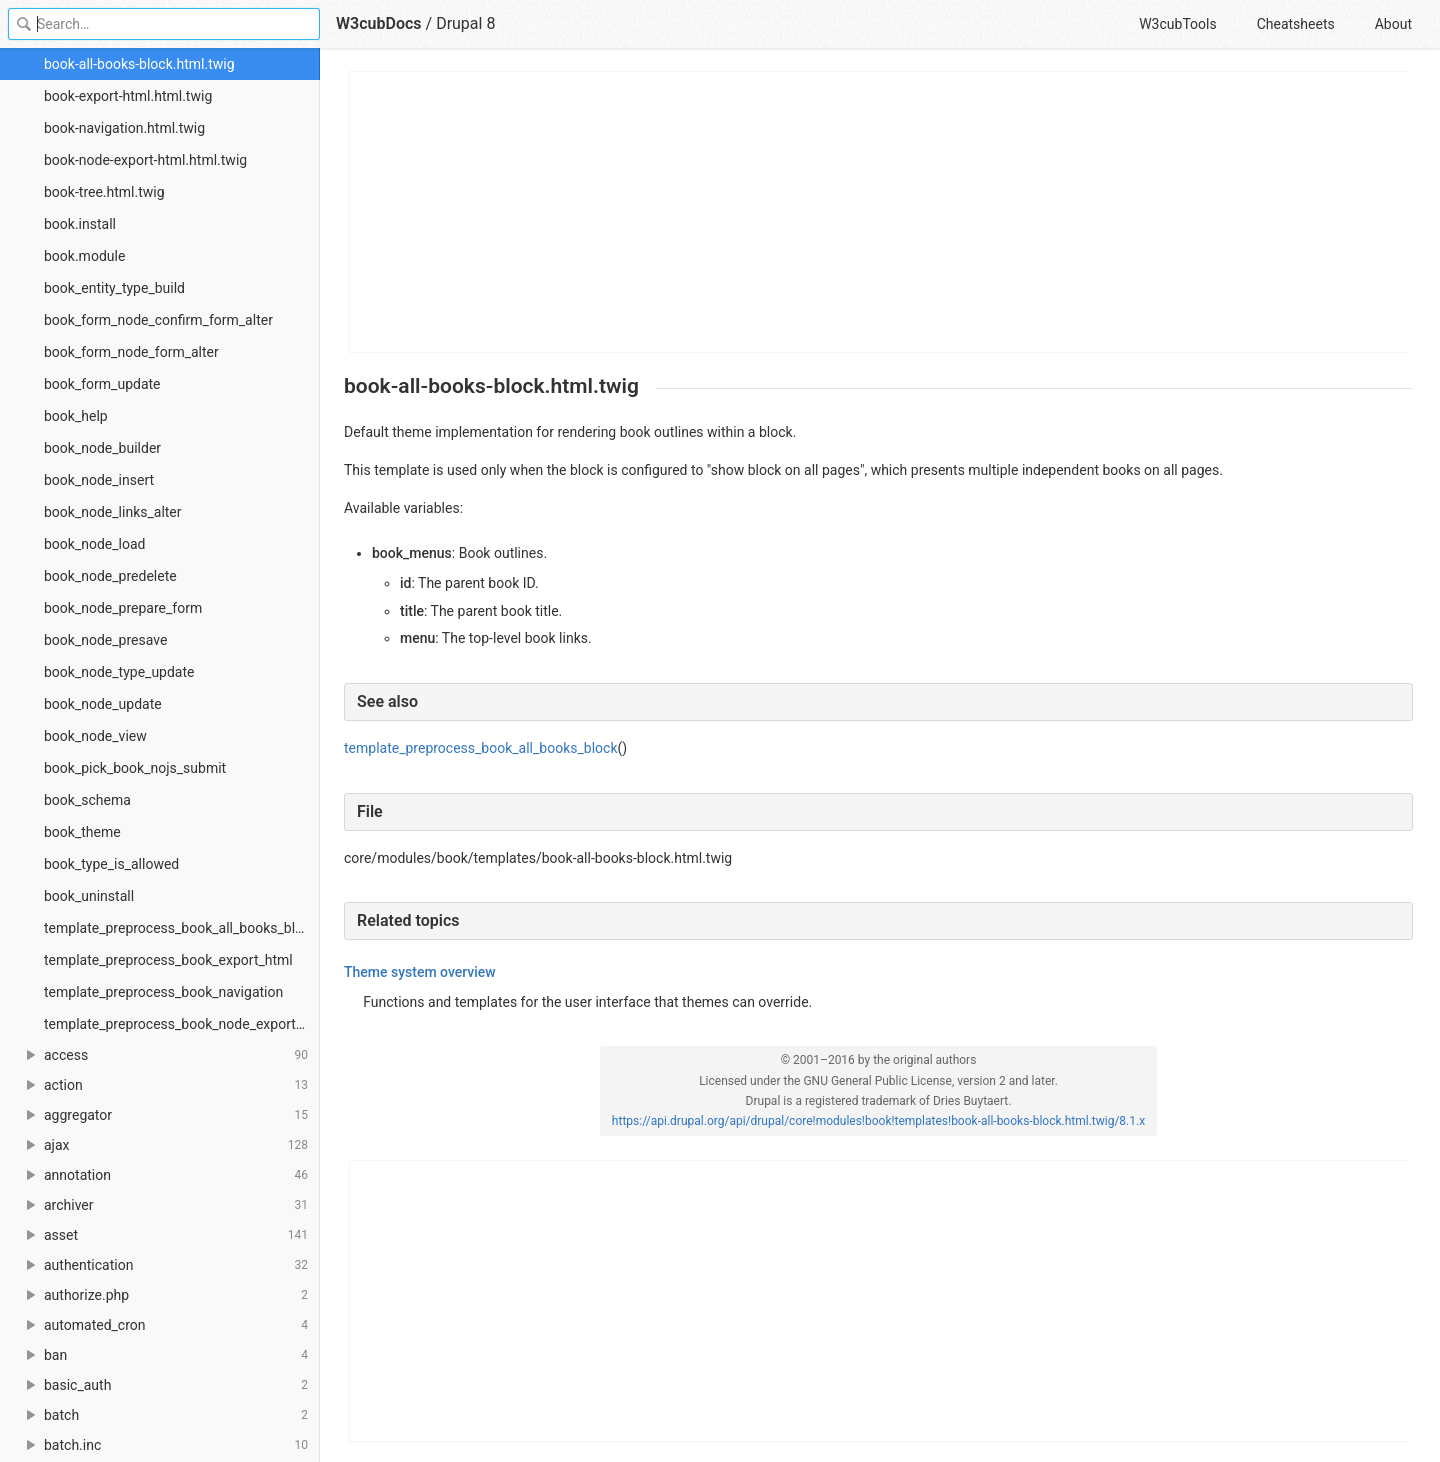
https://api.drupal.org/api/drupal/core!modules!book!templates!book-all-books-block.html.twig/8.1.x (878, 1121)
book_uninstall (89, 896)
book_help (76, 416)
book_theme (82, 832)
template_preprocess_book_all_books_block (180, 928)
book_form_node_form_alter (131, 352)
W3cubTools (1177, 24)
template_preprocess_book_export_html (168, 960)
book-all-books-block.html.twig (139, 64)
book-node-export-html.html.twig (145, 160)
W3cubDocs (379, 23)
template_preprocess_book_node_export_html (182, 1024)
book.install (80, 224)
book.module (84, 256)
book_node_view (95, 736)
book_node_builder (102, 448)
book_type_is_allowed (111, 864)
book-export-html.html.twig (128, 96)
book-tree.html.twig (104, 192)
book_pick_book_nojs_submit (135, 768)
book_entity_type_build (114, 288)
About (1393, 24)
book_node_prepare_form (123, 608)
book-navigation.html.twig (124, 128)
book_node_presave (105, 640)
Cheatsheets (1296, 24)
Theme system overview (420, 972)
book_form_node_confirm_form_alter (158, 320)
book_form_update (102, 384)
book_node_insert (99, 480)
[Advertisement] (879, 212)
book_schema (87, 800)
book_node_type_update (119, 672)
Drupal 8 (465, 23)
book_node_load (95, 544)
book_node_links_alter (113, 512)
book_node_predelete (110, 576)
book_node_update (103, 704)
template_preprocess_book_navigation (163, 992)
